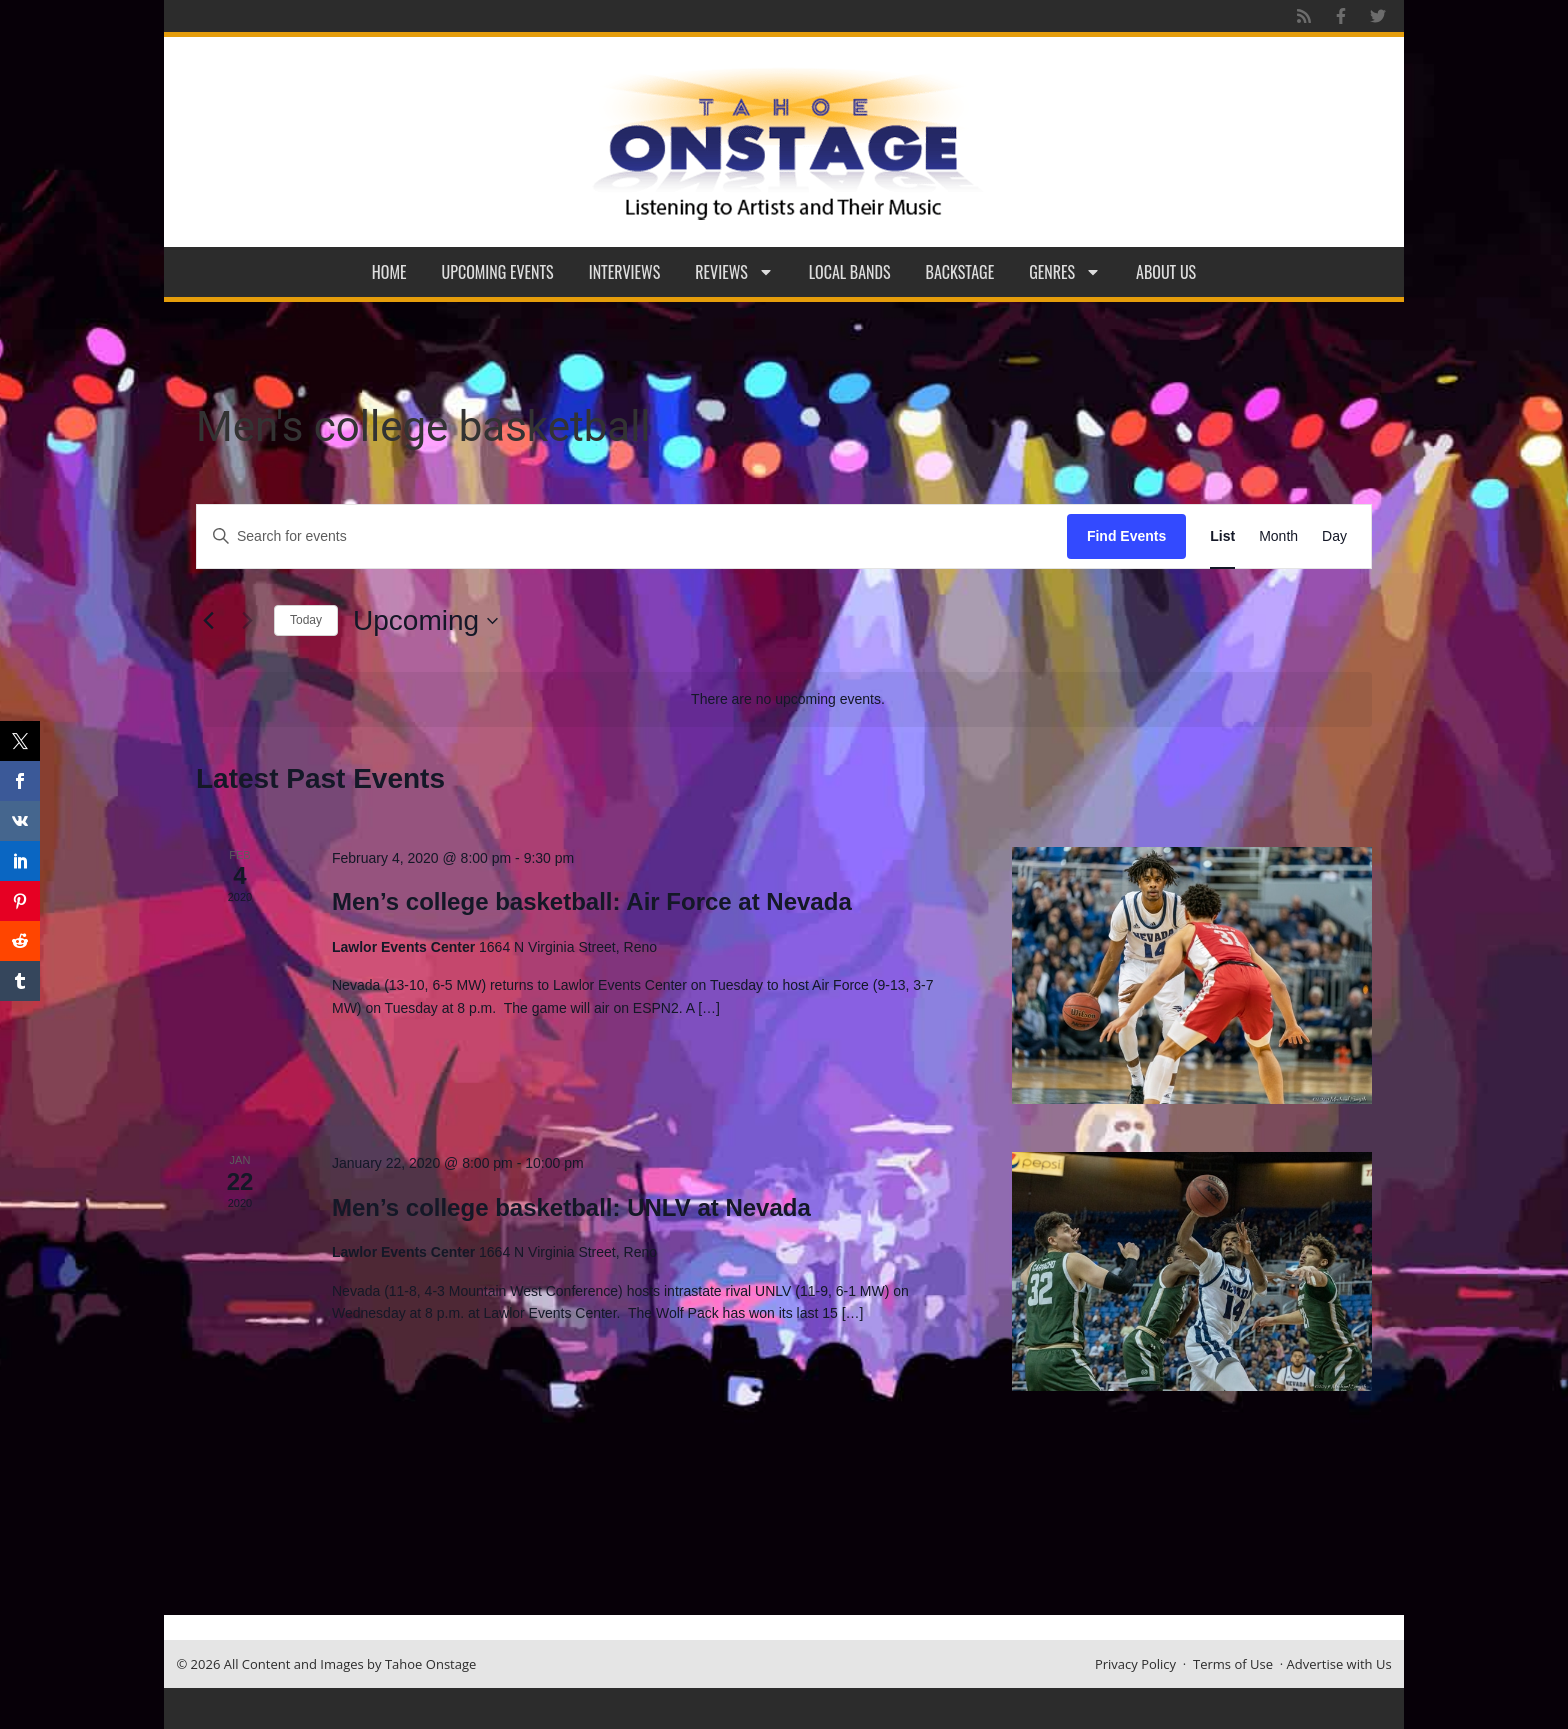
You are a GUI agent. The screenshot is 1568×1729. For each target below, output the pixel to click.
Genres (1065, 272)
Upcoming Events (498, 272)
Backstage (960, 272)
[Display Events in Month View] (1278, 536)
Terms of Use (1233, 1664)
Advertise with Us (1339, 1664)
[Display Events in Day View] (1334, 536)
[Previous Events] (208, 621)
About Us (1166, 272)
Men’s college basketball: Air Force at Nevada (592, 901)
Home (389, 272)
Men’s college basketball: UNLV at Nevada (571, 1207)
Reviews (734, 272)
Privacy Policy (1135, 1664)
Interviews (625, 272)
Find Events (1126, 536)
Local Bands (850, 272)
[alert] (788, 699)
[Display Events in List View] (1222, 536)
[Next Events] (247, 621)
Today (306, 620)
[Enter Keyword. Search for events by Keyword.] (632, 536)
